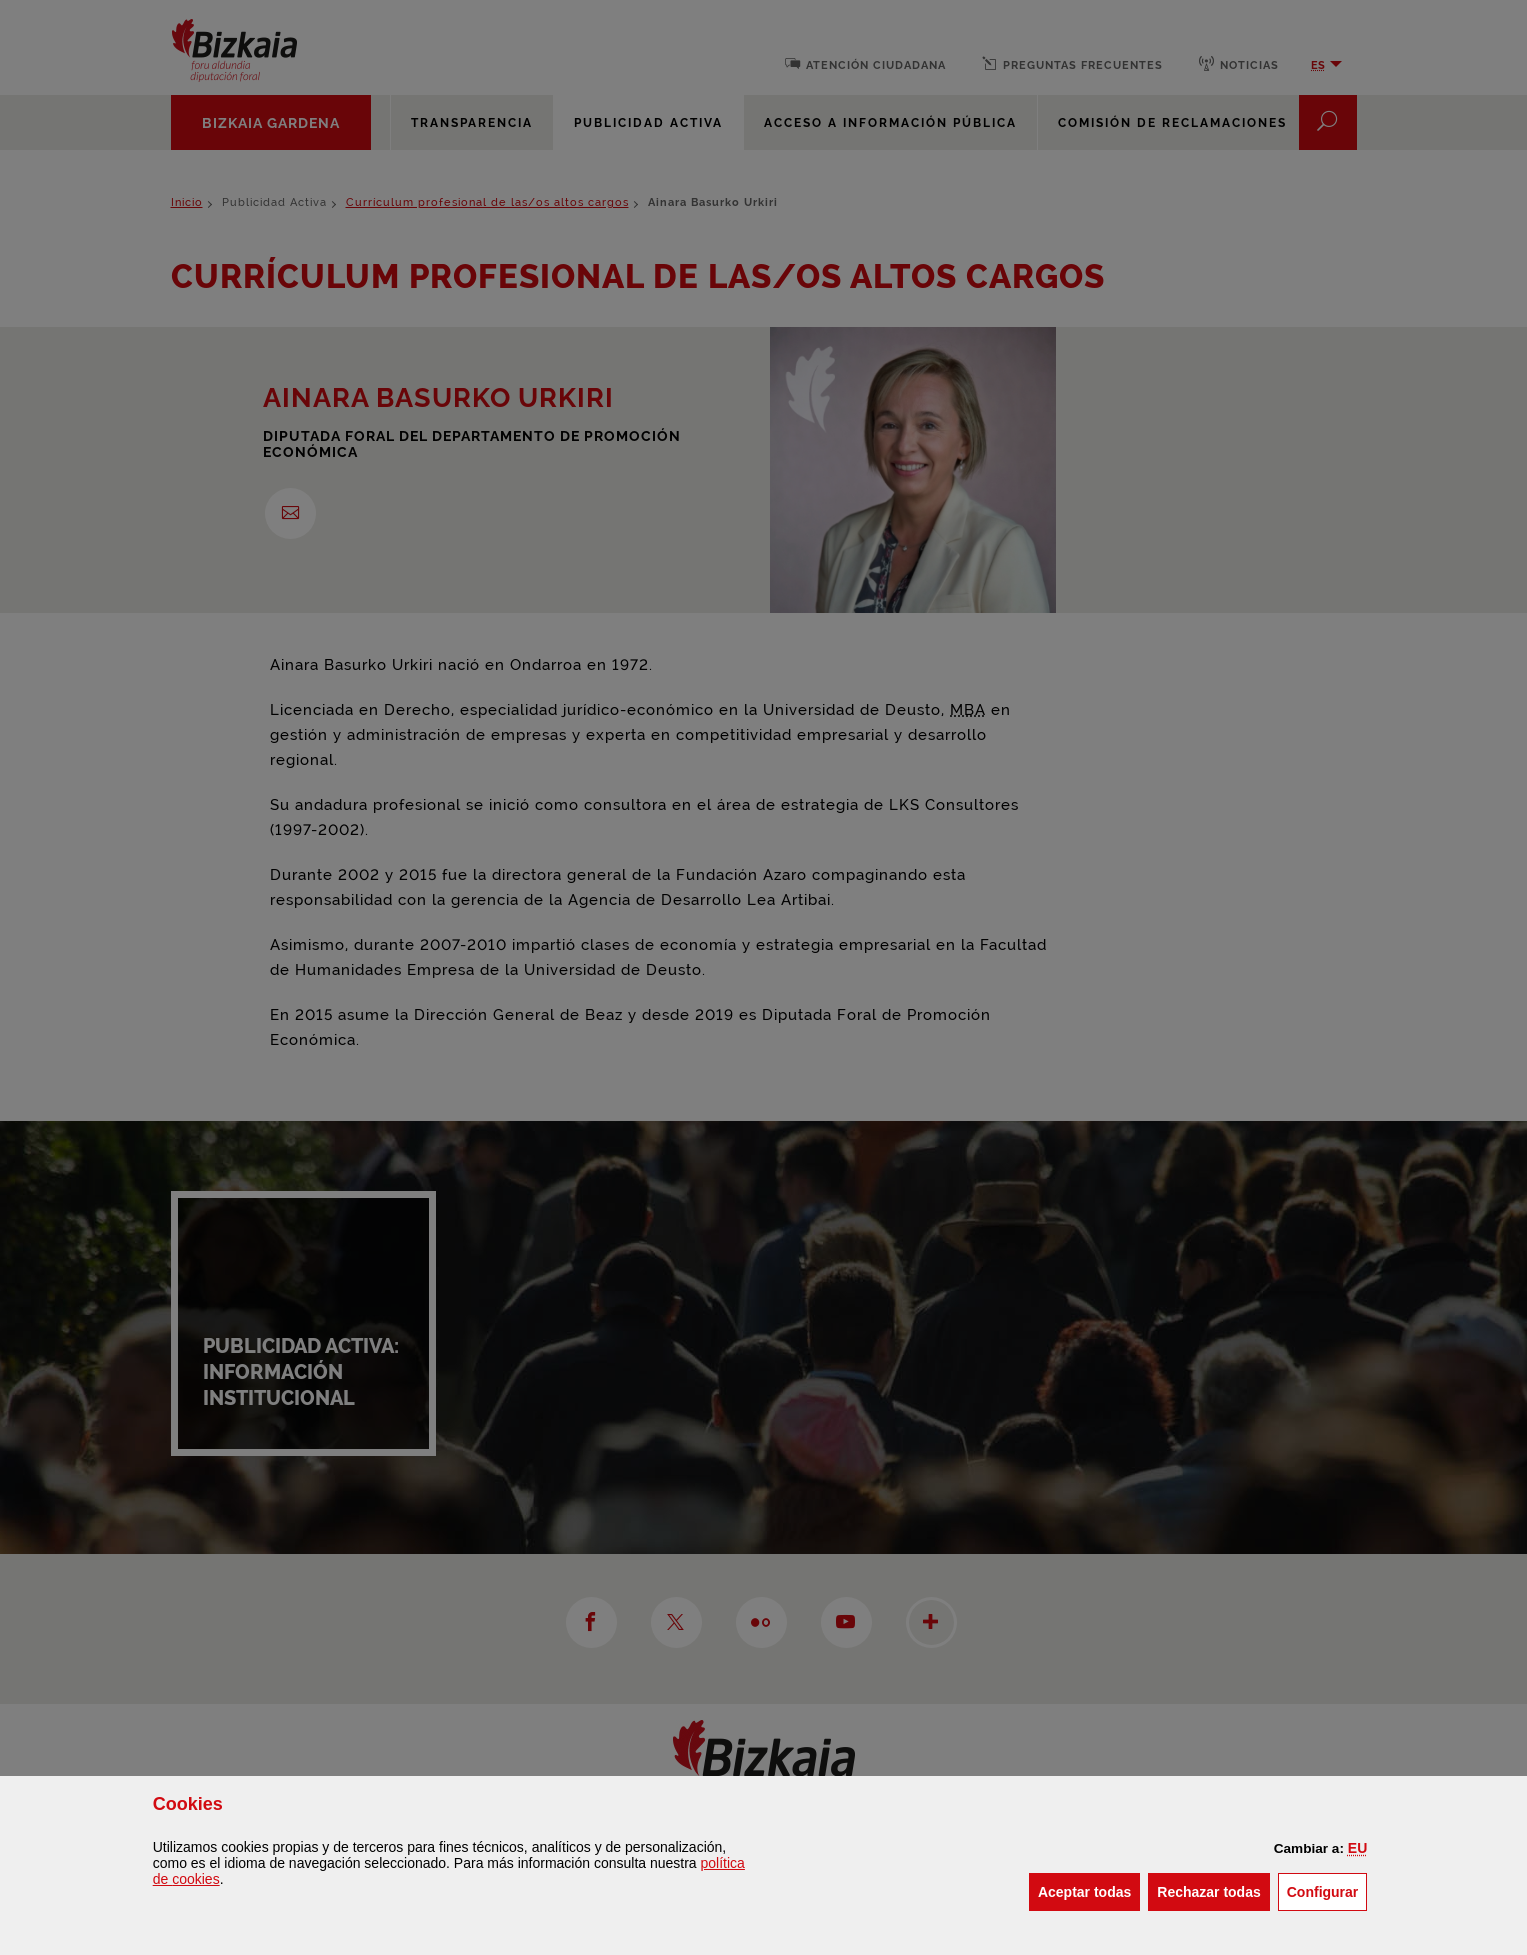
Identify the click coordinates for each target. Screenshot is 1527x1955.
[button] (1357, 1848)
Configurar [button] (1327, 1890)
